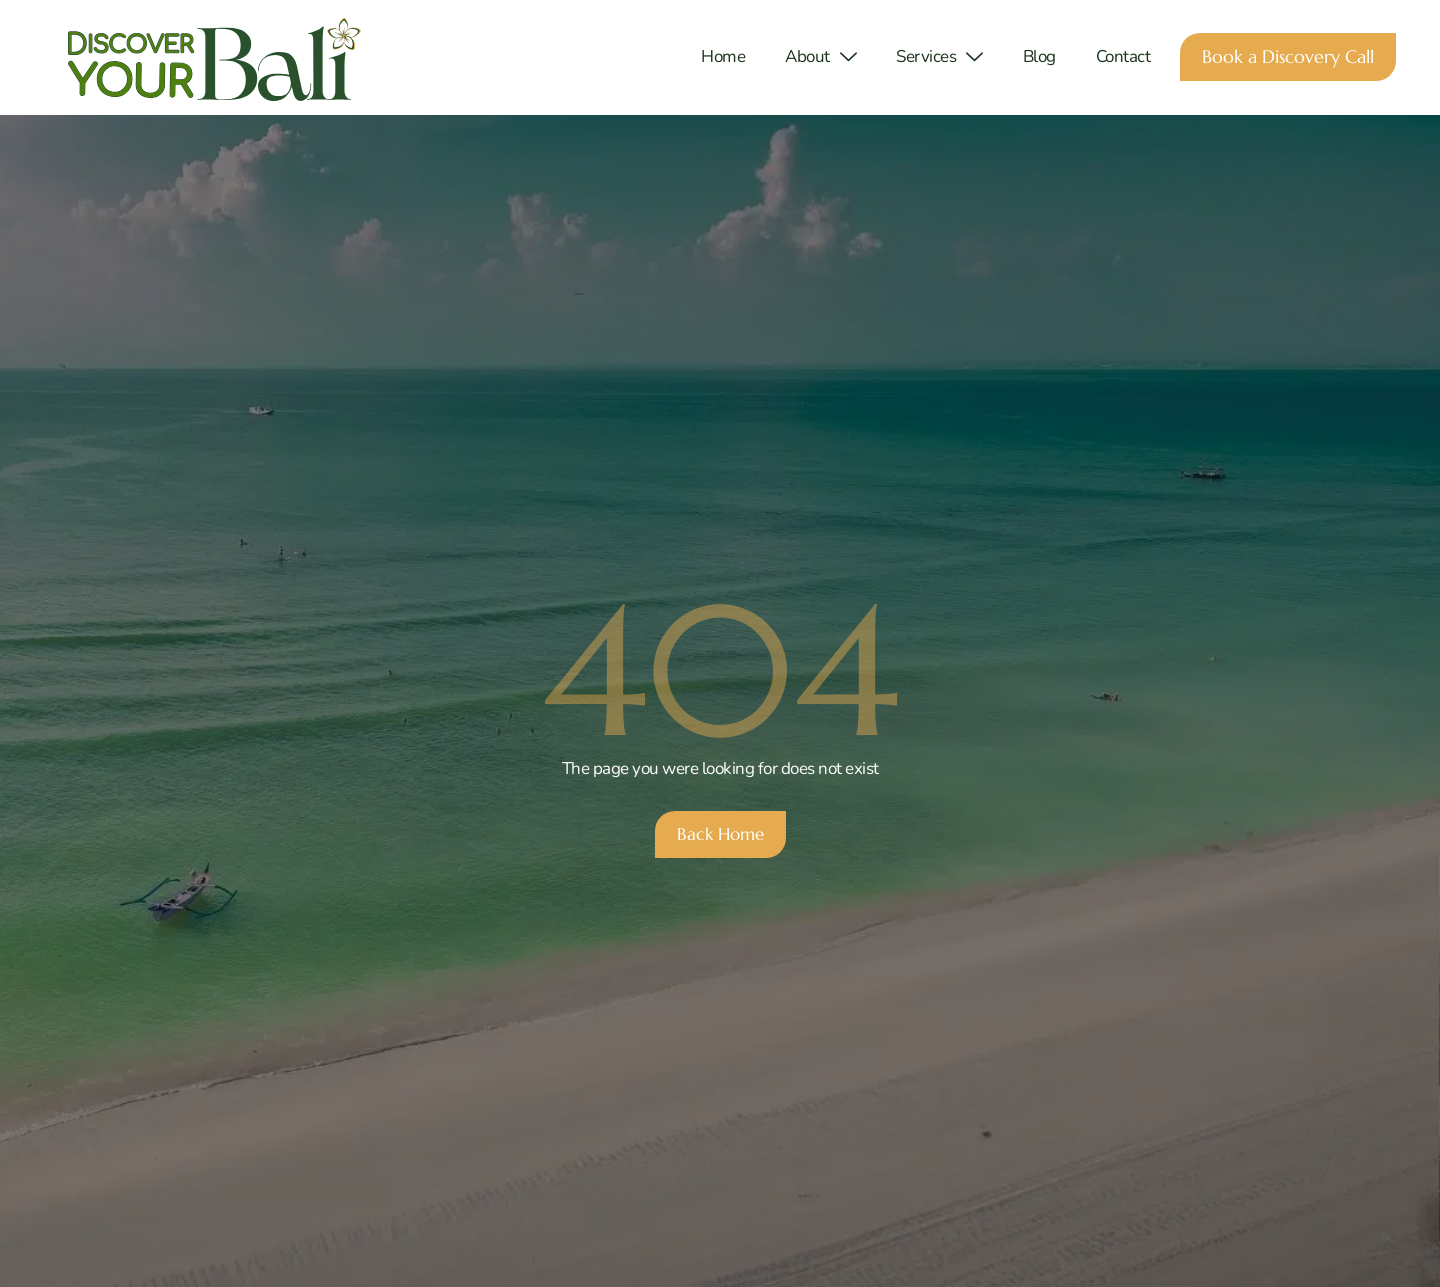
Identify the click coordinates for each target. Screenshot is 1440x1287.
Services (939, 57)
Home (723, 56)
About (820, 57)
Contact (1123, 56)
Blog (1039, 56)
